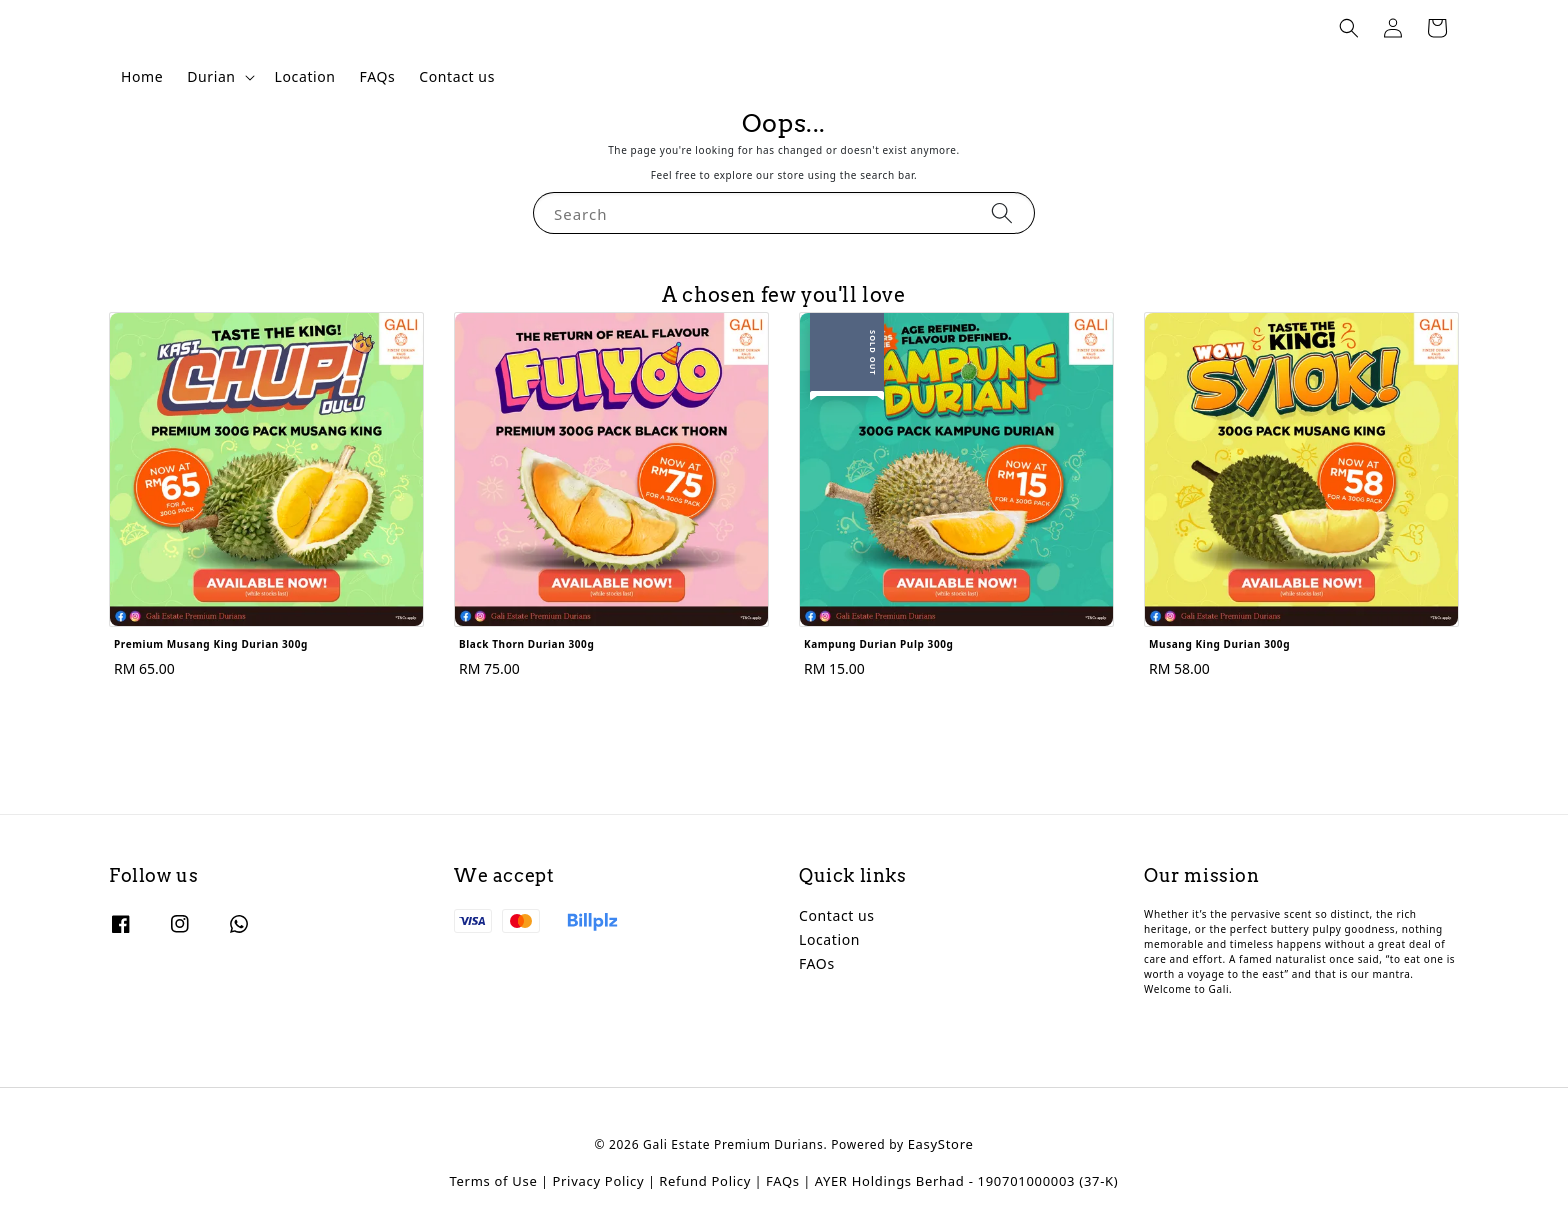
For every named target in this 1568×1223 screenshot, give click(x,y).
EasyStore (941, 1144)
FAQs (378, 76)
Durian (211, 77)
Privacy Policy (598, 1181)
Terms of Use (494, 1181)
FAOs (817, 963)
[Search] (1002, 212)
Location (305, 76)
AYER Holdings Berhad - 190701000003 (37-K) (967, 1181)
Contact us (457, 76)
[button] (1349, 28)
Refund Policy (705, 1181)
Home (142, 76)
